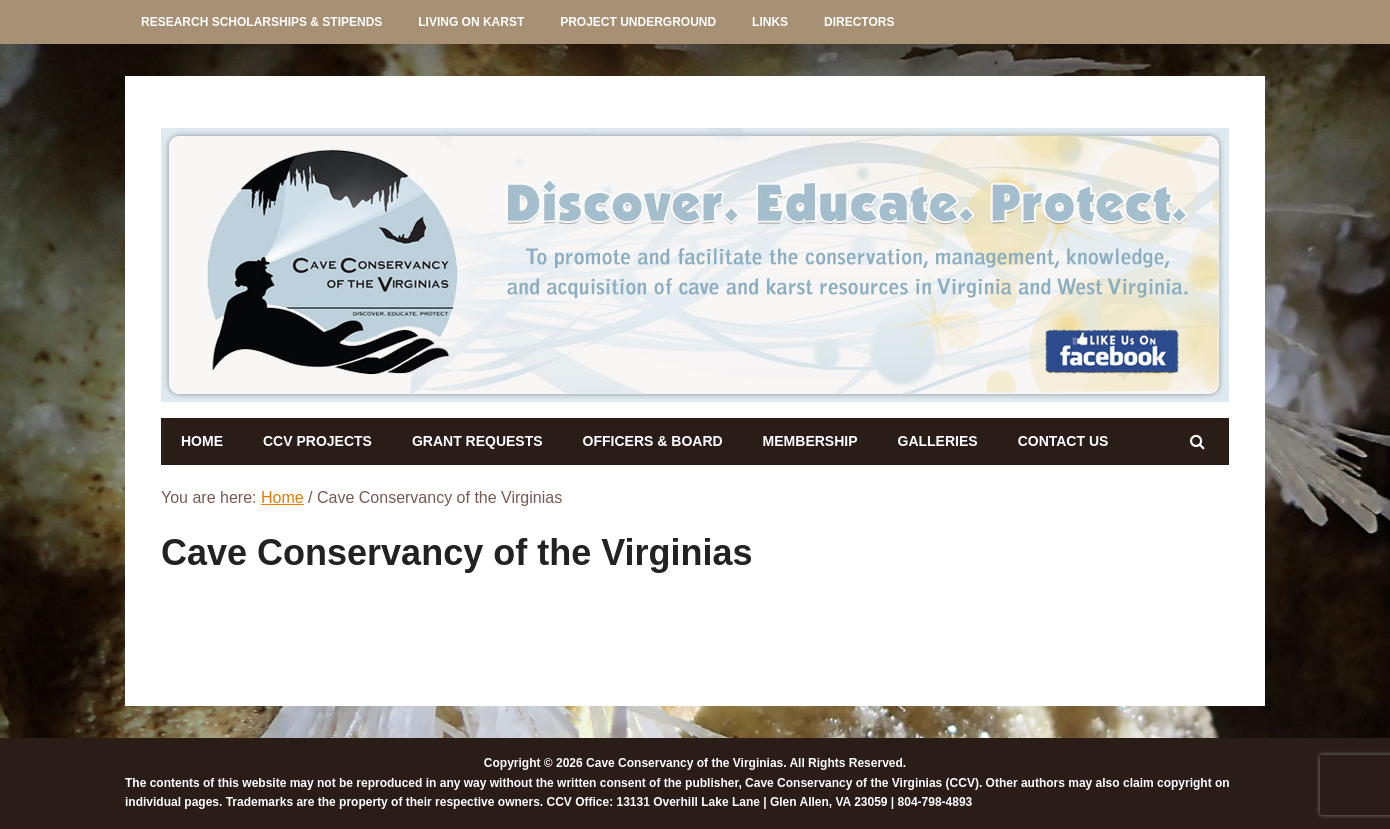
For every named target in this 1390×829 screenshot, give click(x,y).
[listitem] (328, 262)
